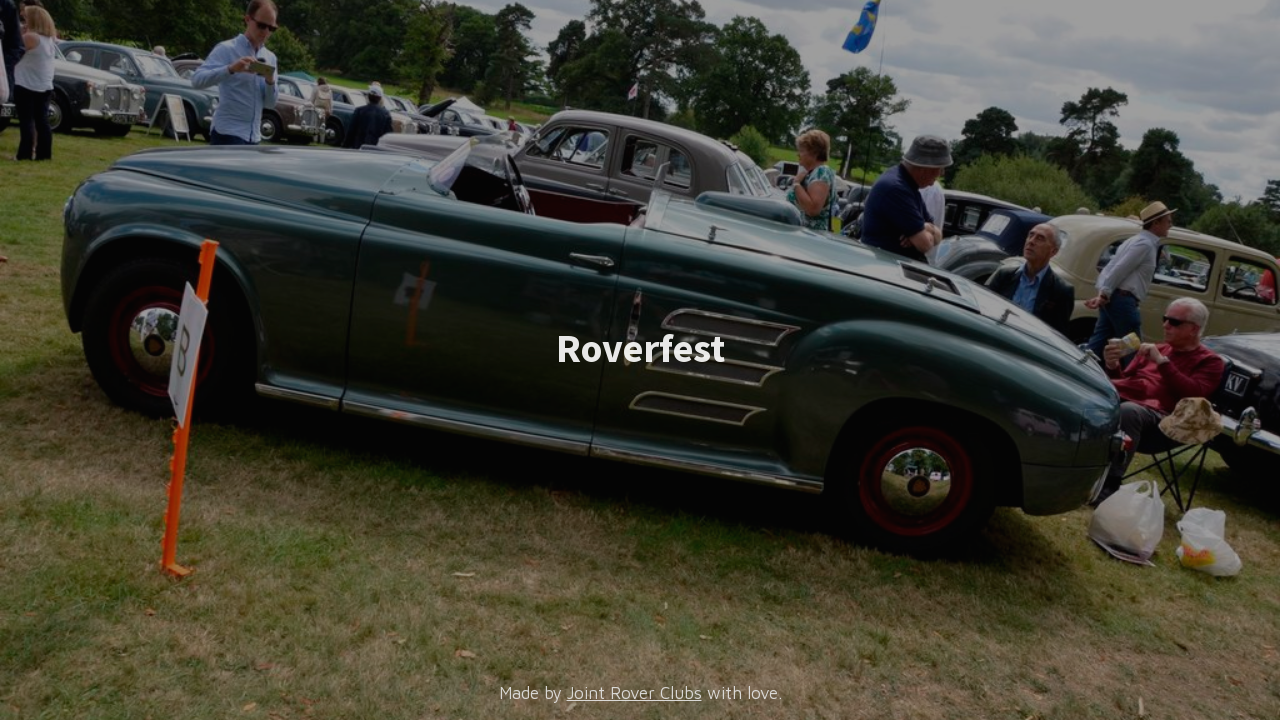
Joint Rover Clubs (634, 693)
